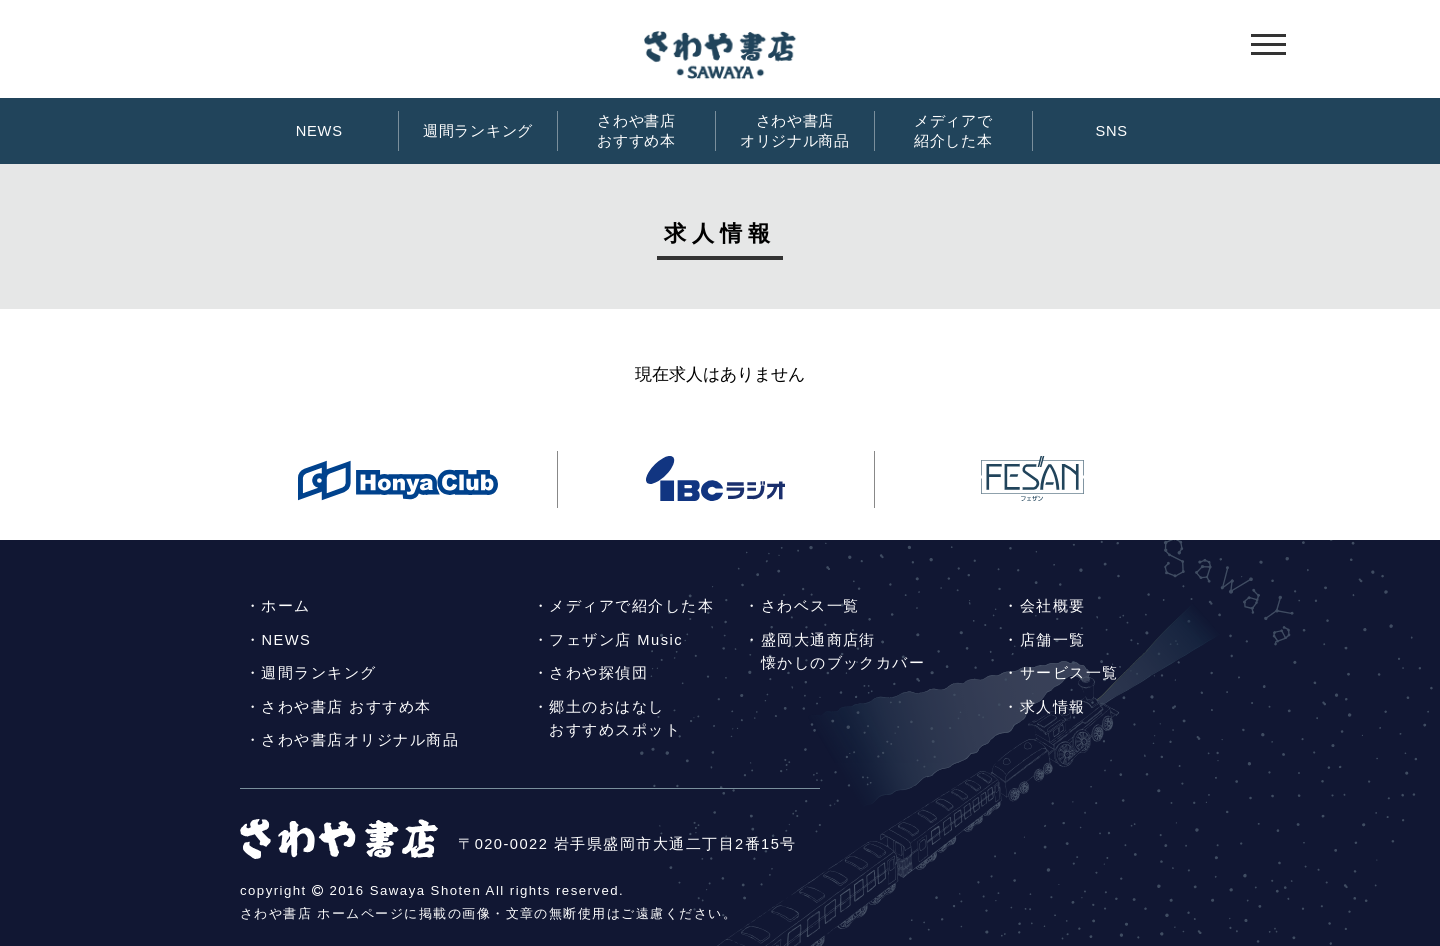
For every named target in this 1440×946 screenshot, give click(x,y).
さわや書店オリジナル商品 (795, 131)
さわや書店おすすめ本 (636, 131)
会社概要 (1053, 606)
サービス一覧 (1069, 673)
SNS (1111, 131)
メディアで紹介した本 (953, 131)
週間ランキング (478, 131)
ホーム (285, 606)
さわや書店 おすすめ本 (346, 707)
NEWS (319, 131)
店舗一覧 (1053, 640)
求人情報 (1053, 707)
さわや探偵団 (598, 673)
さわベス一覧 (810, 606)
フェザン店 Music (615, 640)
